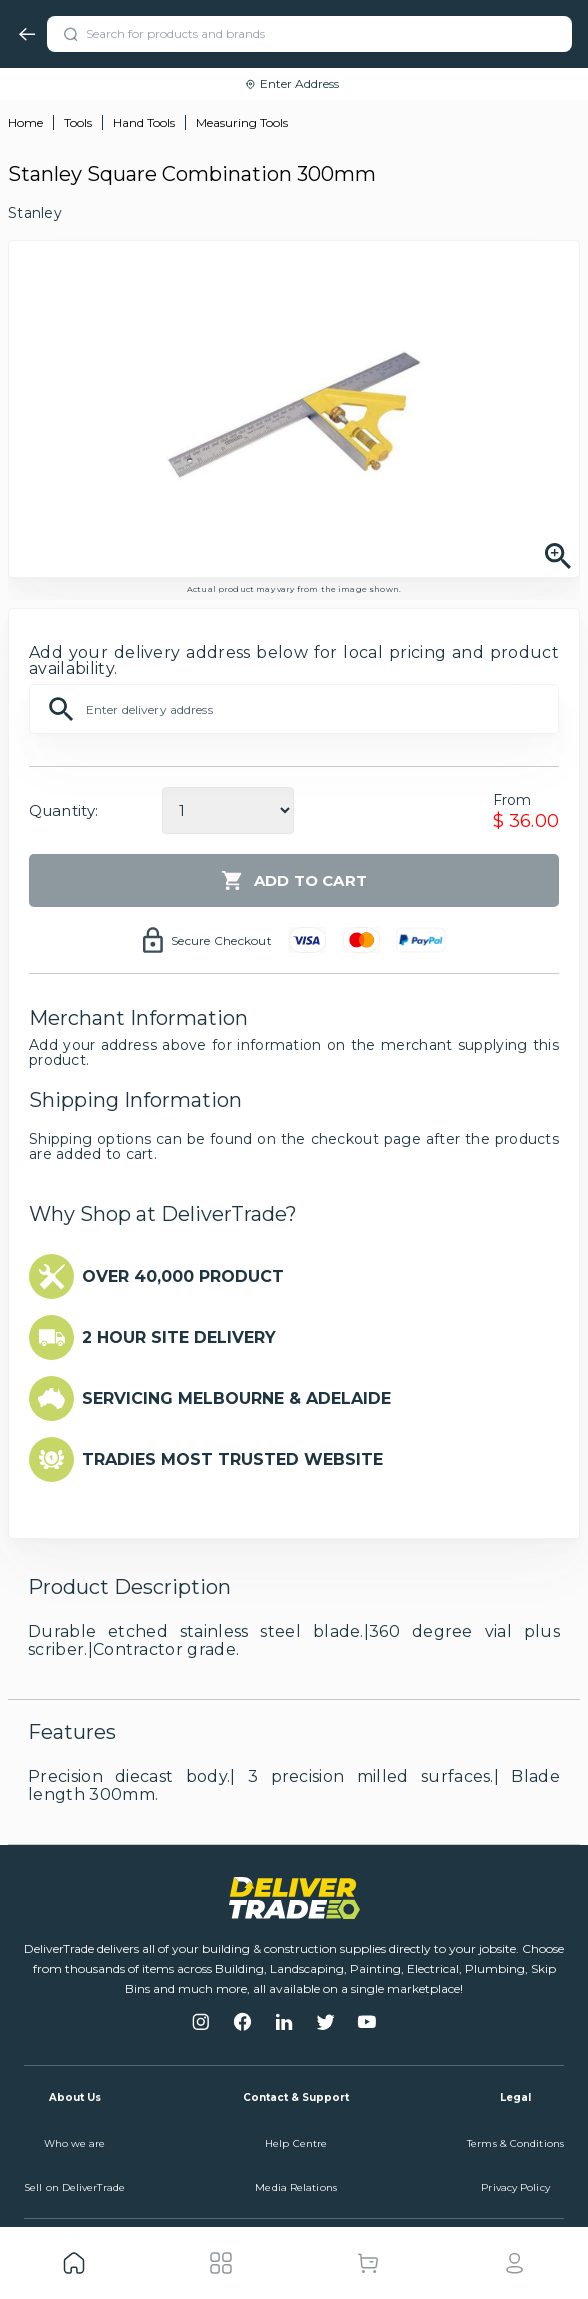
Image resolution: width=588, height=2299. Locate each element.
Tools (78, 122)
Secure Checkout (221, 940)
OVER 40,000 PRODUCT (183, 1276)
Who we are (75, 2143)
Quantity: (63, 810)
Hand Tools (144, 122)
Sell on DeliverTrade (74, 2187)
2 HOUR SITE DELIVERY (179, 1337)
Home (25, 122)
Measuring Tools (242, 122)
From (512, 800)
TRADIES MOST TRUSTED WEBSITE (232, 1459)
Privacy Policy (515, 2187)
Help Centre (296, 2143)
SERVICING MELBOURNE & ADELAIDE (236, 1398)
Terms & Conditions (515, 2143)
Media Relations (296, 2187)
